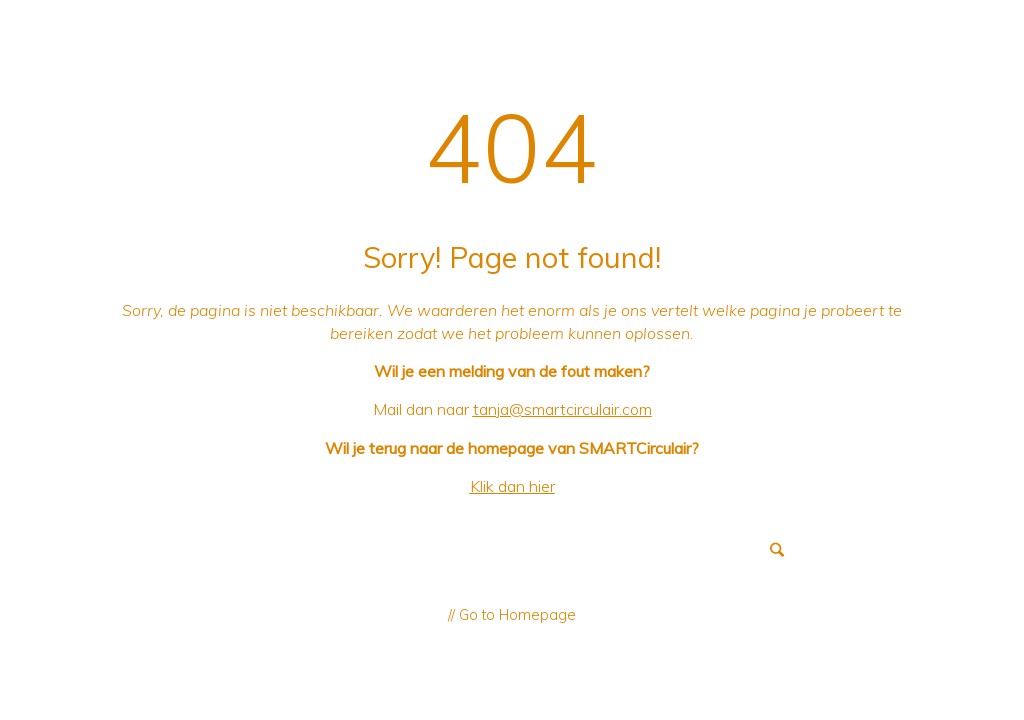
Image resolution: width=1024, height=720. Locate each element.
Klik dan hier (512, 486)
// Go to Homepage (512, 615)
